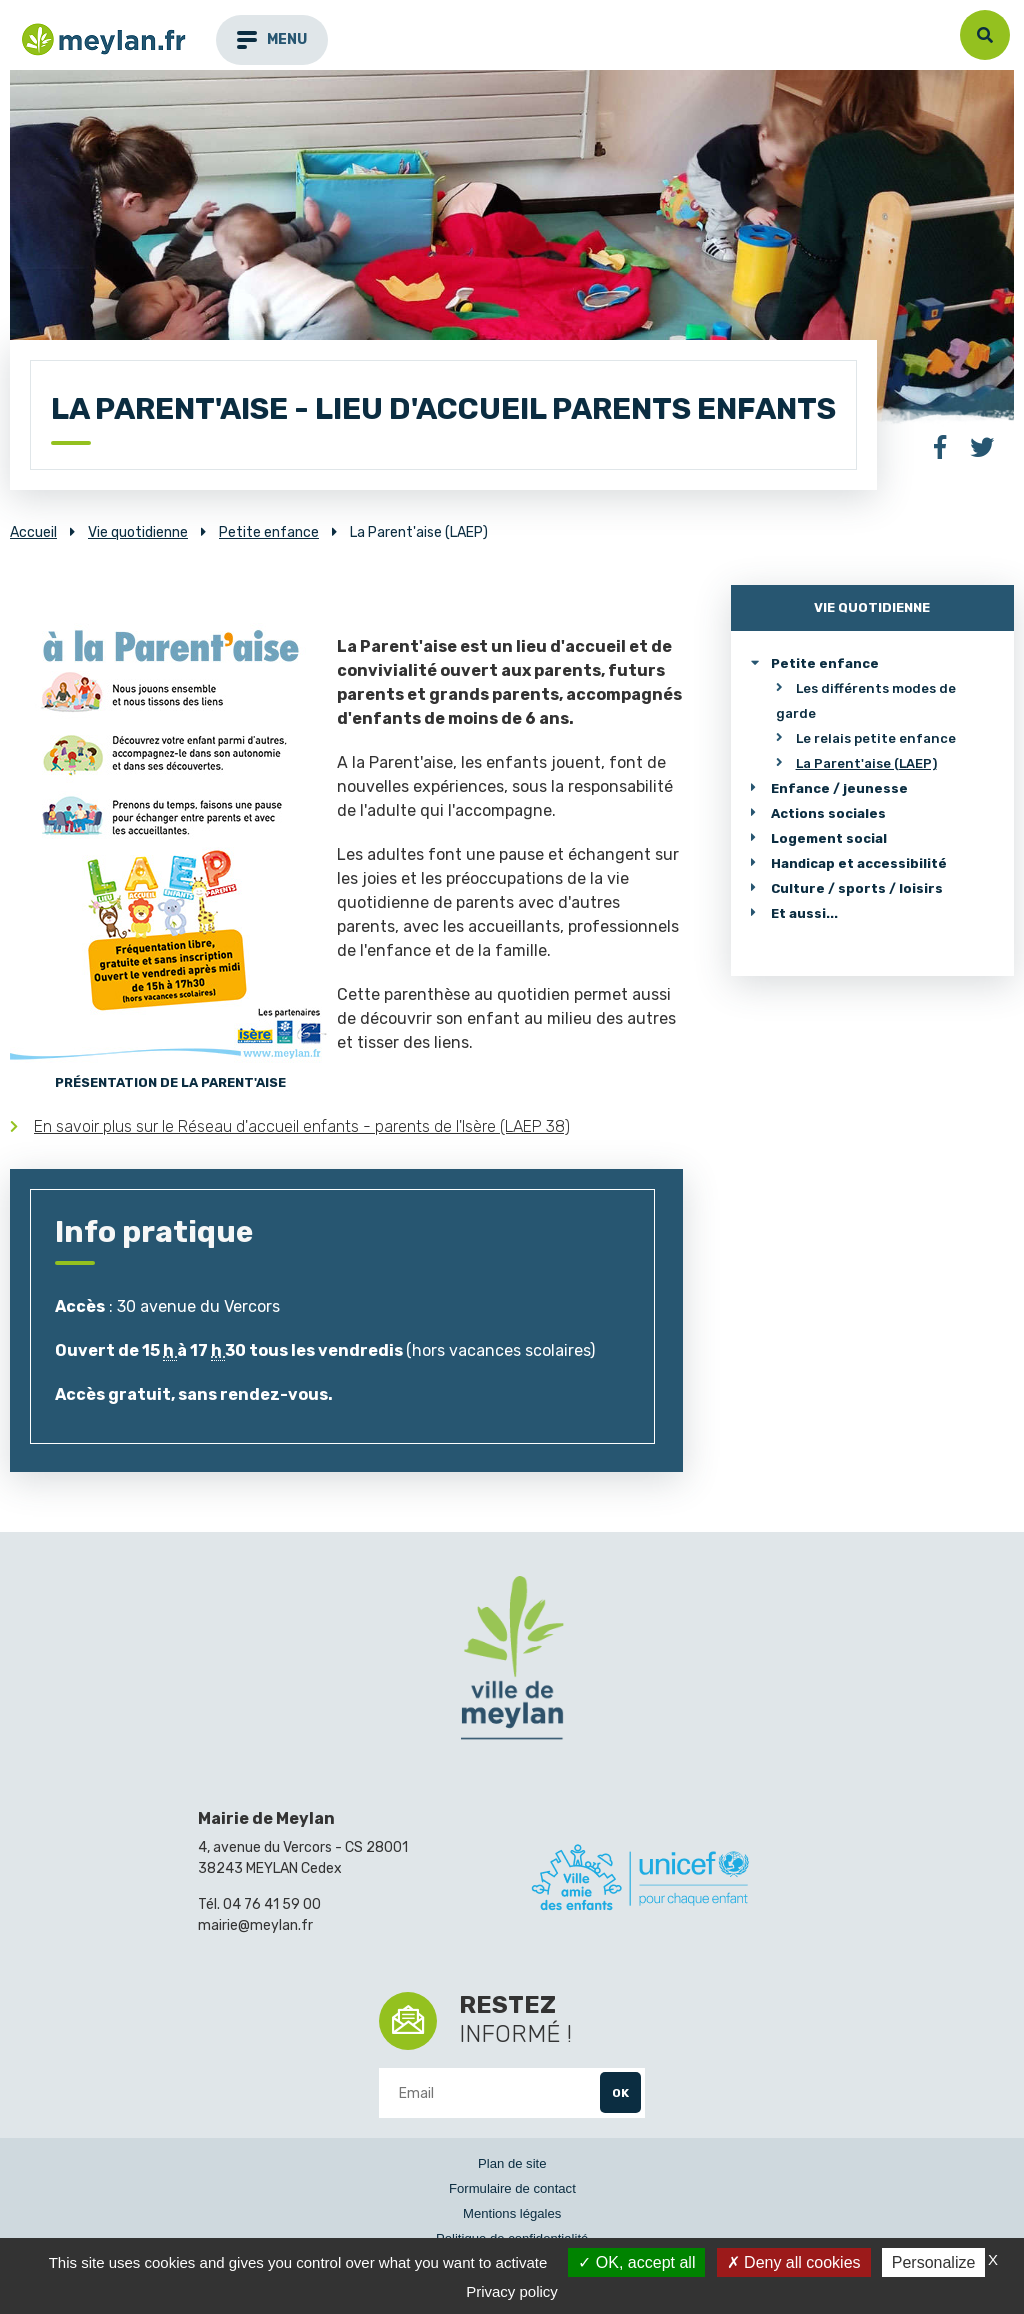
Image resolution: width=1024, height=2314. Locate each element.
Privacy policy (512, 2291)
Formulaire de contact (512, 2188)
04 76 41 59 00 (272, 1904)
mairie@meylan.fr (255, 1925)
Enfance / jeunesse (839, 788)
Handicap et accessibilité (859, 863)
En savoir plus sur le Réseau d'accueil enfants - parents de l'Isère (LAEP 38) (302, 1126)
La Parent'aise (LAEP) (866, 763)
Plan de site (512, 2163)
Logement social (829, 838)
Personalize (934, 2262)
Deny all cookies (794, 2262)
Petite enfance (825, 663)
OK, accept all (636, 2262)
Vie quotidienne (872, 607)
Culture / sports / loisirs (857, 888)
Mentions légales (512, 2213)
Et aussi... (804, 913)
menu (272, 39)
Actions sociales (828, 813)
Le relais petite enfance (876, 738)
